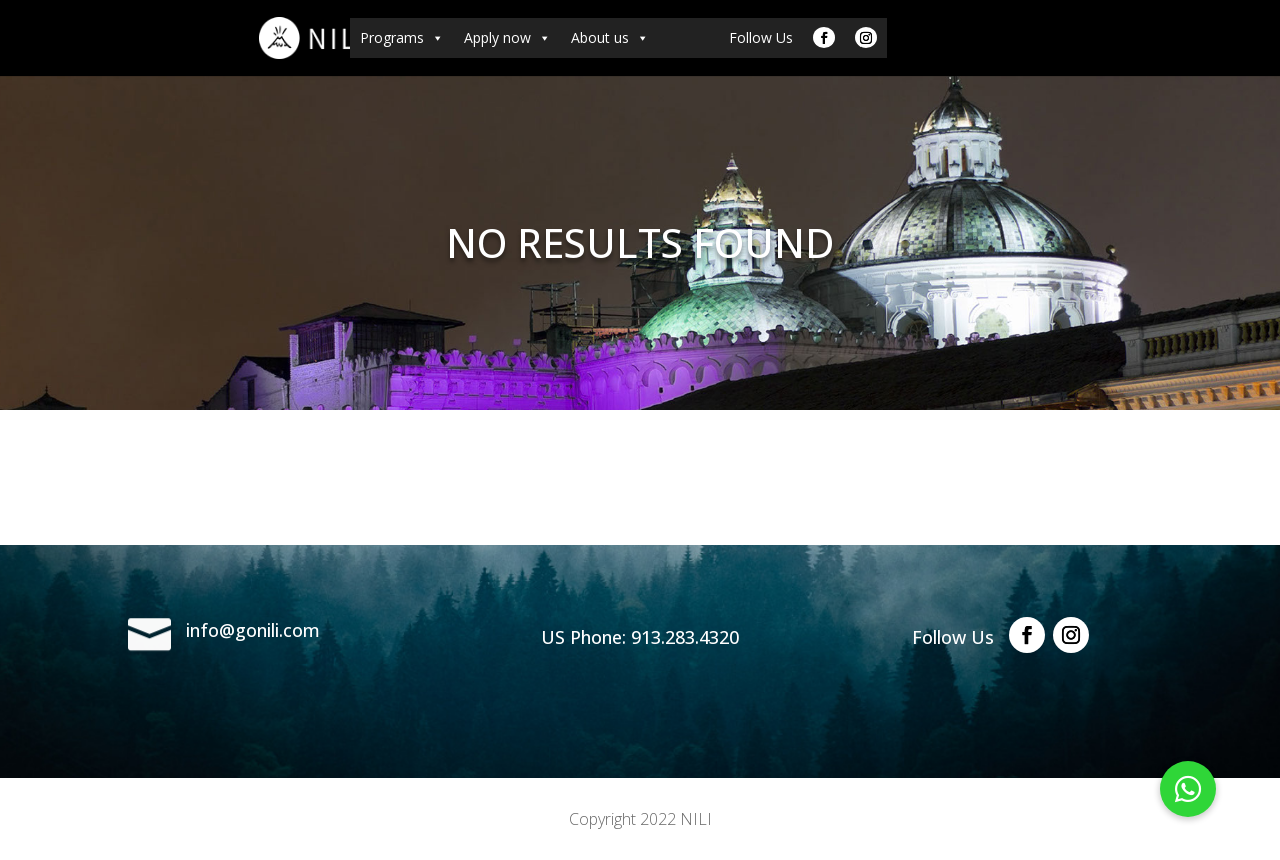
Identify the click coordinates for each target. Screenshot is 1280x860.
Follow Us (761, 37)
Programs (402, 37)
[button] (1188, 789)
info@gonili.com (253, 630)
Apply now (507, 37)
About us (610, 37)
